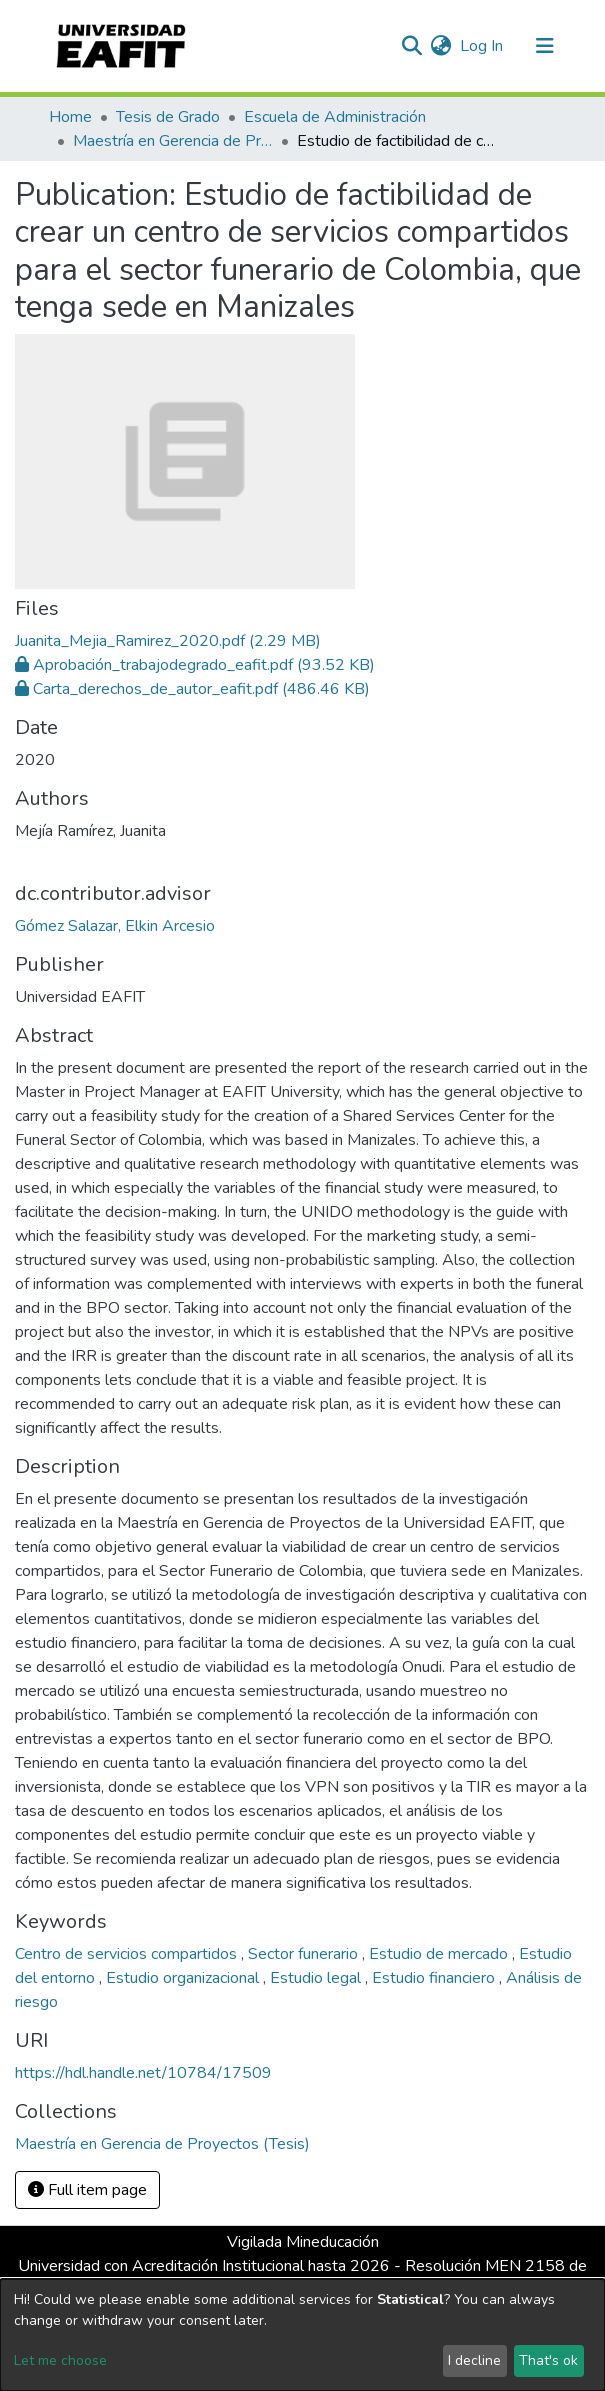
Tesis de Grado (168, 117)
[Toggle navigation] (545, 46)
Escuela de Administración (335, 117)
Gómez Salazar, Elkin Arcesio (115, 926)
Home (70, 117)
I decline (474, 2360)
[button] (441, 46)
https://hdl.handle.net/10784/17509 (143, 2073)
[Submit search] (412, 46)
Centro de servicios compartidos (128, 1954)
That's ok (548, 2360)
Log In (482, 46)
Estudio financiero (435, 1978)
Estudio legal (317, 1978)
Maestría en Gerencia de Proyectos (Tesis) (173, 141)
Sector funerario (305, 1954)
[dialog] (302, 2335)
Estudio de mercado (440, 1954)
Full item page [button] (87, 2190)
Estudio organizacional (184, 1978)
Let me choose (60, 2360)
